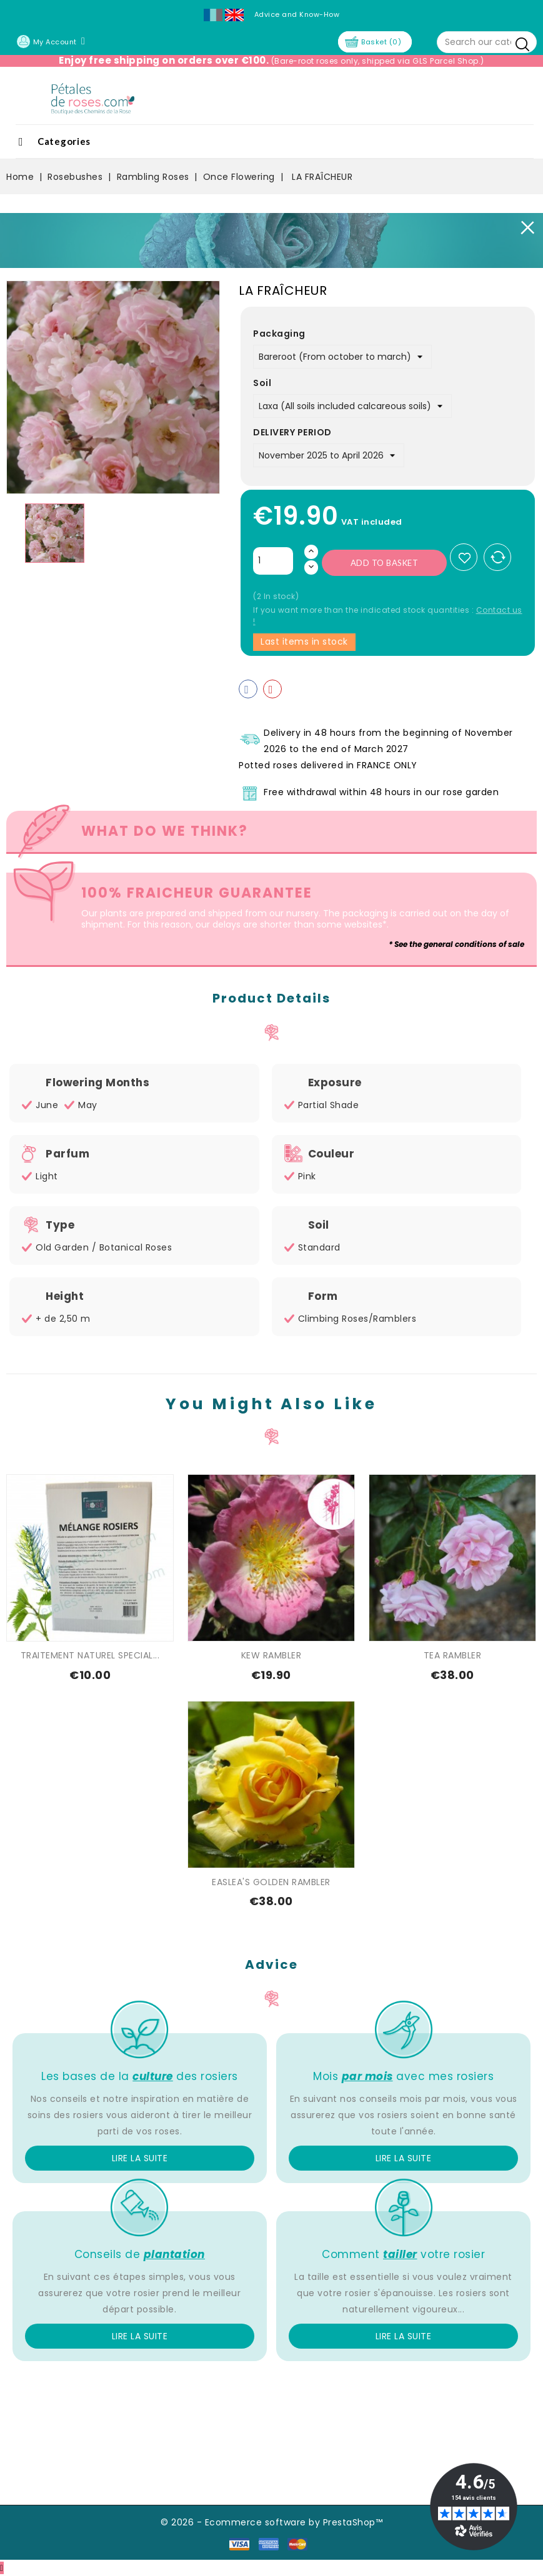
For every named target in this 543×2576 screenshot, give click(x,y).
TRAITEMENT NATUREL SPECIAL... (90, 1655)
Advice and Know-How (297, 14)
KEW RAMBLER (271, 1655)
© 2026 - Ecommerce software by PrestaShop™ (271, 2522)
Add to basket (385, 563)
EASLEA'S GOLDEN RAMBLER (271, 1882)
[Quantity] (273, 561)
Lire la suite (140, 2158)
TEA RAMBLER (453, 1655)
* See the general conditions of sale (456, 944)
